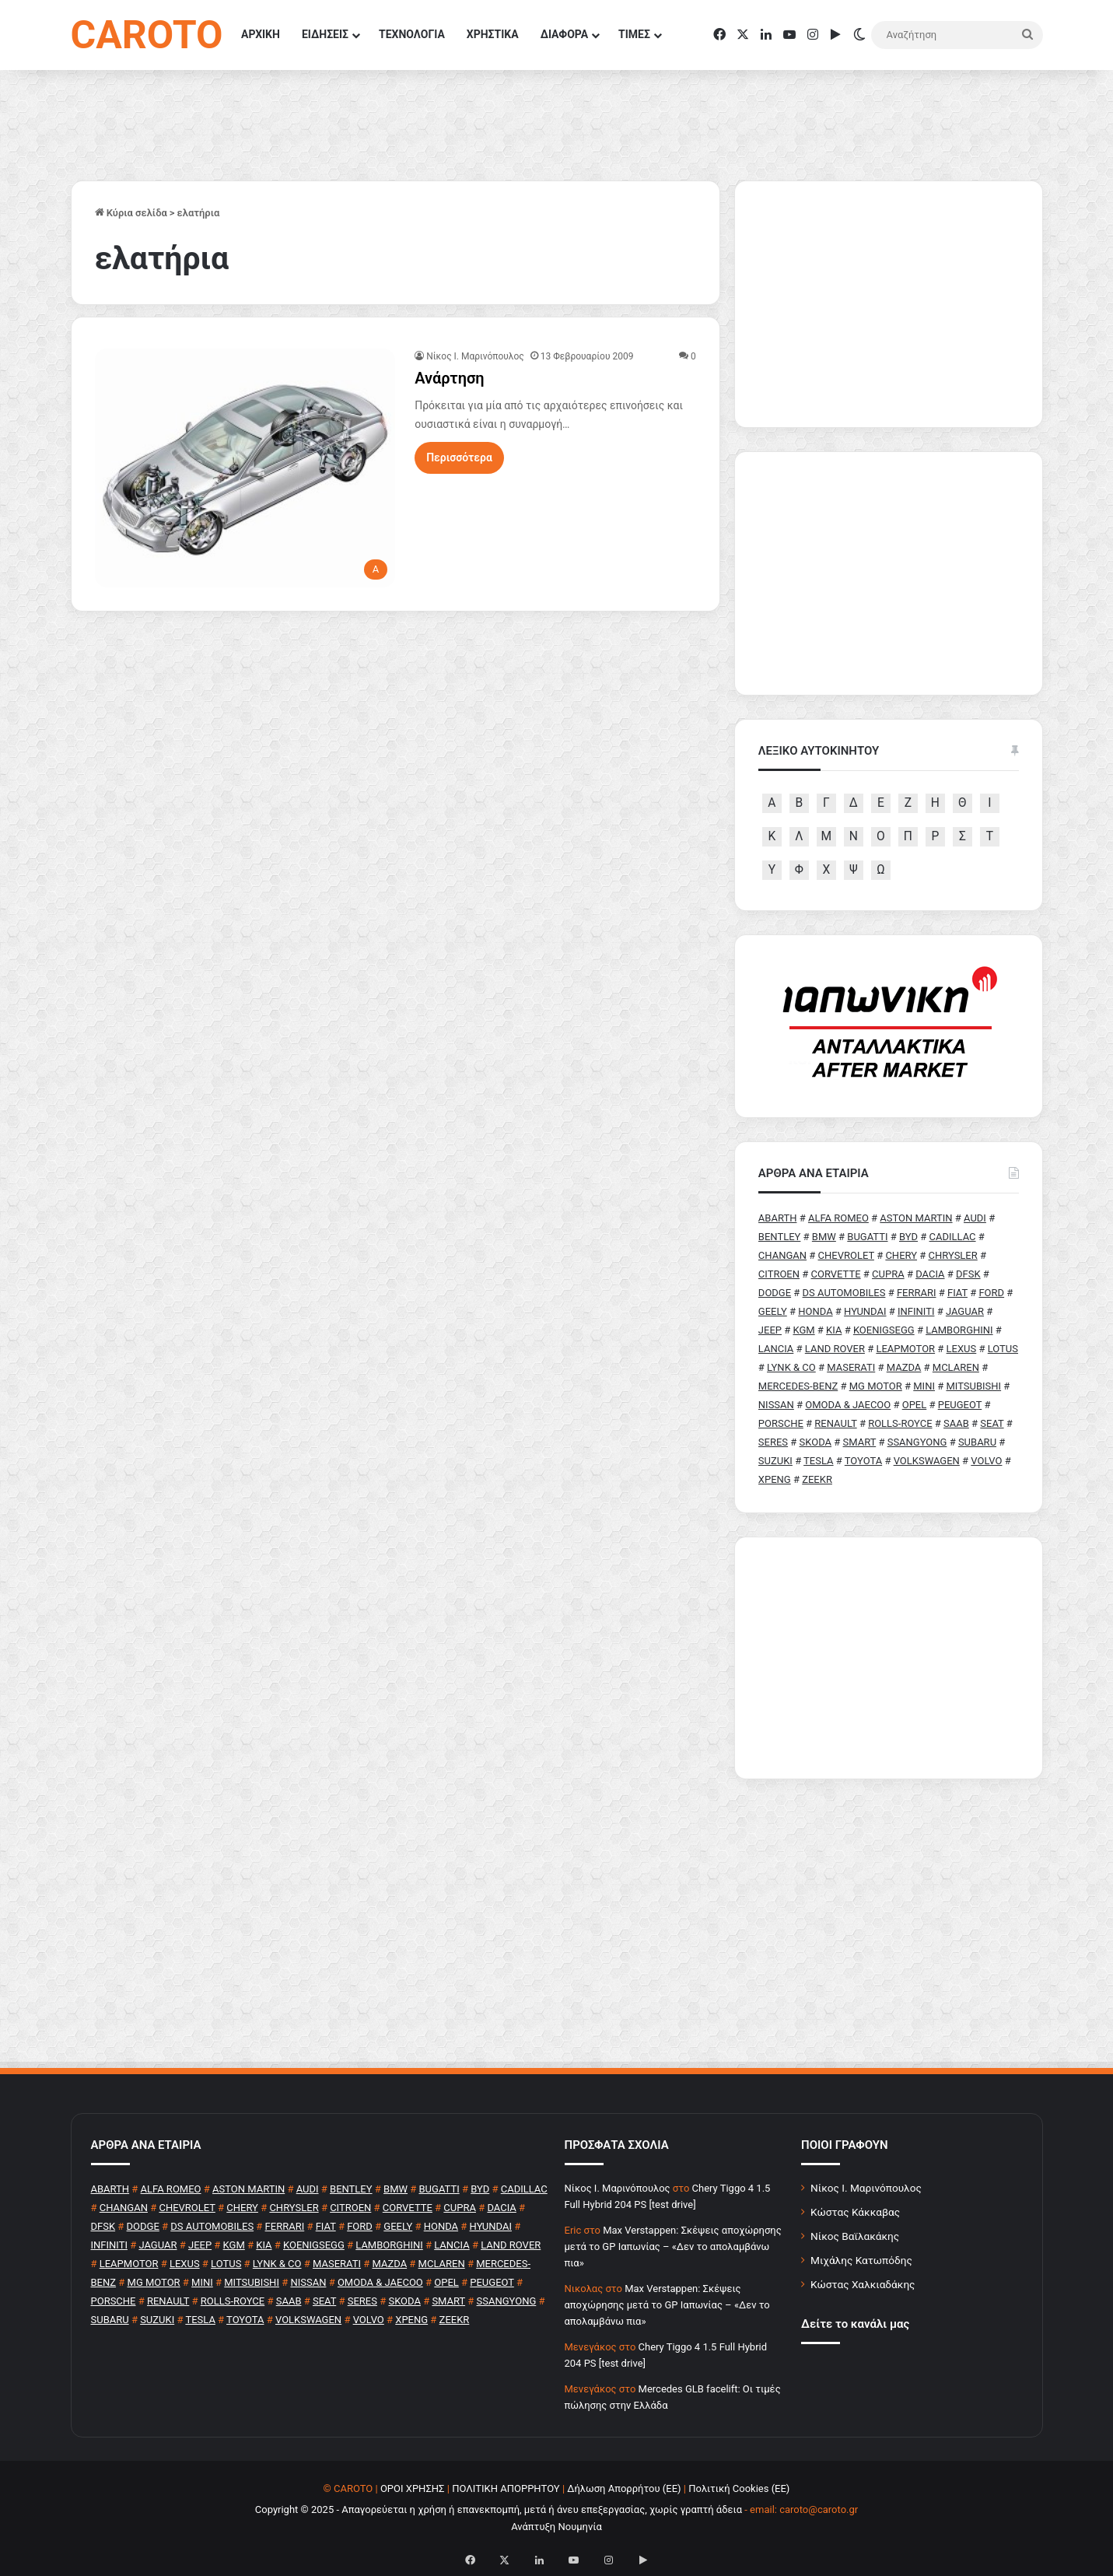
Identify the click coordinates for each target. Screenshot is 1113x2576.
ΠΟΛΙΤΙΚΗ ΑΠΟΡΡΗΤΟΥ (506, 2488)
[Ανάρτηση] (245, 468)
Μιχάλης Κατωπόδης (861, 2260)
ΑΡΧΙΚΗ (260, 34)
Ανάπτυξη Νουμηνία (556, 2526)
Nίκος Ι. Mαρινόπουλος (475, 356)
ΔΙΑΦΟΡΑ (564, 34)
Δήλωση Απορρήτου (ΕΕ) (624, 2488)
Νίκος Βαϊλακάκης (854, 2236)
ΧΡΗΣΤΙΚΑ (493, 34)
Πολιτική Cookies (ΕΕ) (738, 2488)
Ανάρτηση (450, 378)
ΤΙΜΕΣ (634, 34)
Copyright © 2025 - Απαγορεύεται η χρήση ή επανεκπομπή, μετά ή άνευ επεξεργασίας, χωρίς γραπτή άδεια (498, 2509)
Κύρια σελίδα (131, 213)
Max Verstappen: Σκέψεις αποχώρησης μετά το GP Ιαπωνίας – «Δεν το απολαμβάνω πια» (673, 2246)
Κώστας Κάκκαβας (855, 2212)
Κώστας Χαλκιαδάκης (862, 2284)
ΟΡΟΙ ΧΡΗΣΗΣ (412, 2488)
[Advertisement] (888, 1658)
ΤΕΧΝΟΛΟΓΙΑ (412, 34)
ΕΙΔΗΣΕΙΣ (325, 34)
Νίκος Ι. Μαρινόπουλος (866, 2188)
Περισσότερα (459, 457)
